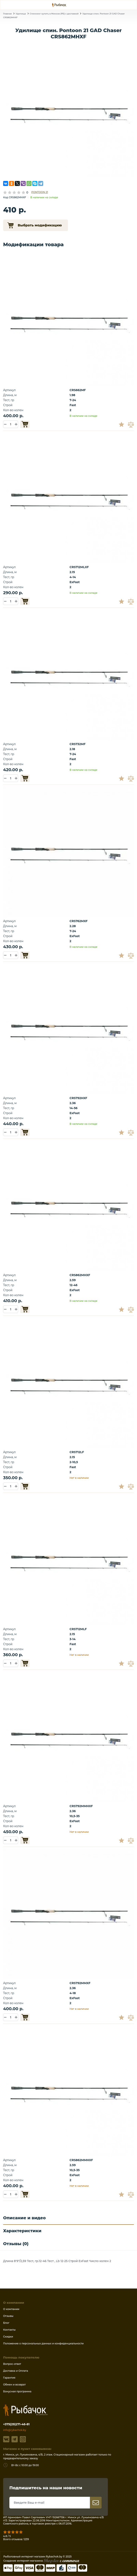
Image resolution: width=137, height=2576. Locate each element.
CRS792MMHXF (81, 1806)
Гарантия (9, 2377)
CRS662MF (78, 390)
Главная (7, 13)
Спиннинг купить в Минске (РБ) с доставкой (54, 13)
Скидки (8, 2336)
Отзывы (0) (16, 2243)
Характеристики (22, 2230)
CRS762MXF (79, 921)
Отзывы (8, 2315)
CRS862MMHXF (81, 2160)
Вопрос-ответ (12, 2363)
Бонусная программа (17, 2391)
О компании (11, 2309)
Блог (6, 2322)
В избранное (123, 424)
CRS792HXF (78, 1098)
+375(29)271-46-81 (16, 2424)
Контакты (9, 2329)
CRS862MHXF (80, 1275)
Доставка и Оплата (15, 2370)
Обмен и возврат (14, 2384)
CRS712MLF (78, 1629)
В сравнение (131, 424)
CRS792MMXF (80, 1983)
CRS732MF (78, 744)
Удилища (21, 13)
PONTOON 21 (39, 192)
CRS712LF (77, 1452)
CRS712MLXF (79, 567)
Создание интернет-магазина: (41, 2560)
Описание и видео (24, 2217)
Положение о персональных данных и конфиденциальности (43, 2343)
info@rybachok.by (14, 2430)
